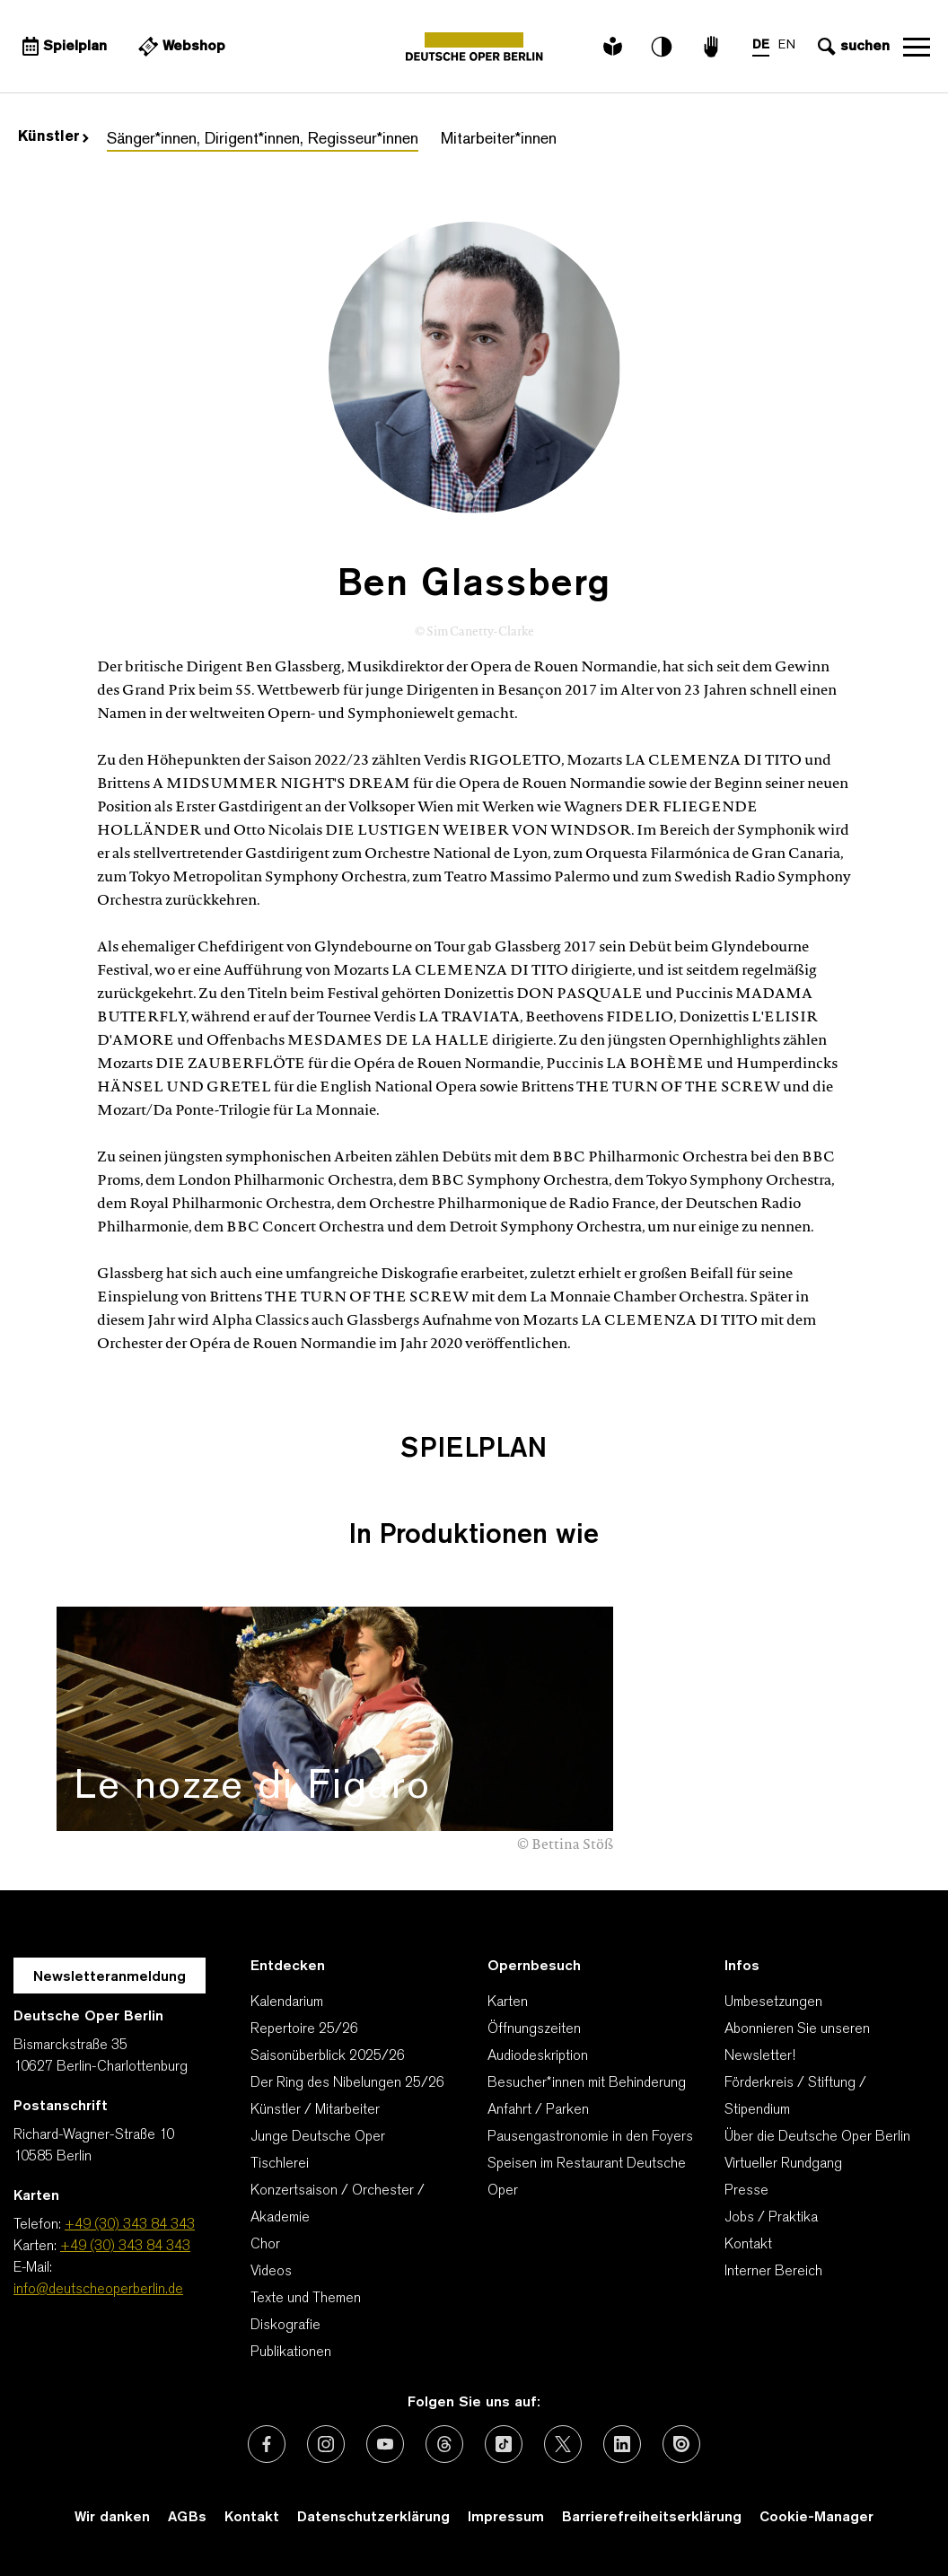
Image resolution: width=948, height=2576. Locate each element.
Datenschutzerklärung (373, 2517)
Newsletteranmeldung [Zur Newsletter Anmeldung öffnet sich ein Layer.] (109, 1977)
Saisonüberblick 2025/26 (327, 2056)
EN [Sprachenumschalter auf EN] (786, 45)
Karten (507, 2002)
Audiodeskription (537, 2056)
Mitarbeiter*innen (499, 139)
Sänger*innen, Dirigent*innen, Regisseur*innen (262, 139)
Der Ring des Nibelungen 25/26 (347, 2083)
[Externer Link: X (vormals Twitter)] (563, 2444)
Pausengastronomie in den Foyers (590, 2137)
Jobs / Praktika (771, 2218)
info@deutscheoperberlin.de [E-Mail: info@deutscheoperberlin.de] (98, 2289)
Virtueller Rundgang (783, 2164)
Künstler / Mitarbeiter (315, 2110)
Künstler (53, 137)
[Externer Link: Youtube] (385, 2444)
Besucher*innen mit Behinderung (586, 2083)
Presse (746, 2191)
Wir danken (112, 2517)
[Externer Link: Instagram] (326, 2444)
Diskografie (285, 2325)
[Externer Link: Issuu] (681, 2444)
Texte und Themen (305, 2298)
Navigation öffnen (916, 47)
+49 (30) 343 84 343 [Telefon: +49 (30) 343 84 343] (130, 2225)
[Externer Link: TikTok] (504, 2444)
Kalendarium (286, 2002)
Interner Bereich (773, 2272)
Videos (271, 2272)
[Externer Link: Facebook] (267, 2444)
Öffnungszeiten (534, 2029)
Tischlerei (279, 2164)
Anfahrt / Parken (538, 2110)
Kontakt (748, 2245)
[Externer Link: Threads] (444, 2444)
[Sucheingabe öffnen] (851, 46)
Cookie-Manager (816, 2517)
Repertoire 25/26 (304, 2029)
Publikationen (290, 2352)
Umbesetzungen (773, 2002)
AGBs (187, 2517)
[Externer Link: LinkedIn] (622, 2444)
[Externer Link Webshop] (179, 46)
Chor (265, 2245)
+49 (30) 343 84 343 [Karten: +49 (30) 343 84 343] (125, 2246)
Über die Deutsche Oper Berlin (817, 2137)
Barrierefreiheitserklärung (652, 2517)
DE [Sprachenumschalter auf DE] (760, 45)
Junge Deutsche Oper (317, 2137)
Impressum (506, 2517)
